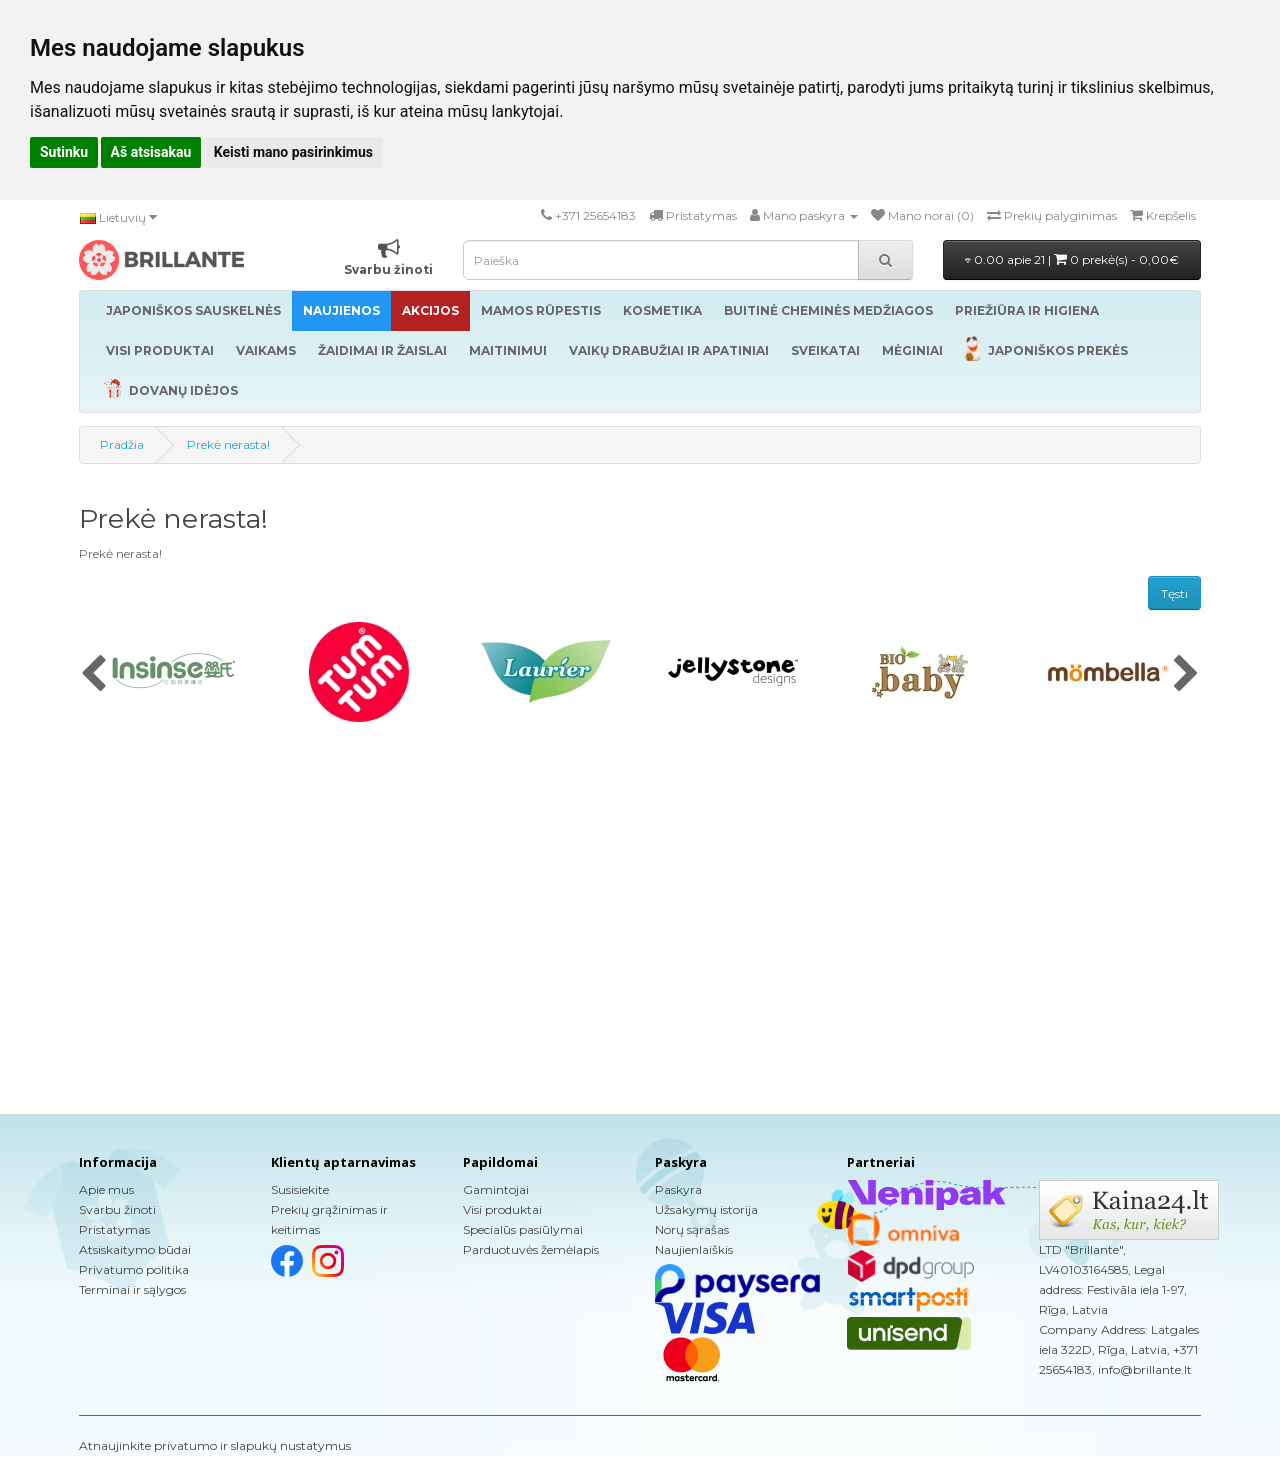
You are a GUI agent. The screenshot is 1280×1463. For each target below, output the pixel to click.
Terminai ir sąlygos (132, 1289)
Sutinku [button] (64, 152)
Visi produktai (502, 1209)
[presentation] (93, 675)
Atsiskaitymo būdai (135, 1249)
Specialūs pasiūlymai (523, 1229)
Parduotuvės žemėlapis (531, 1249)
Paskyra (678, 1189)
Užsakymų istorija (706, 1209)
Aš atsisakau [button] (151, 152)
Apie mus (106, 1189)
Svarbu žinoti (117, 1209)
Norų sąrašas (692, 1229)
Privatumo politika (134, 1269)
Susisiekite (300, 1189)
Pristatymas (114, 1229)
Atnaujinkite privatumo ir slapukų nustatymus (215, 1445)
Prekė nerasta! (228, 444)
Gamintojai (496, 1189)
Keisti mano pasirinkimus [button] (293, 152)
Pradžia (122, 444)
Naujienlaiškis (694, 1249)
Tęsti (1174, 593)
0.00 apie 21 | (1072, 259)
